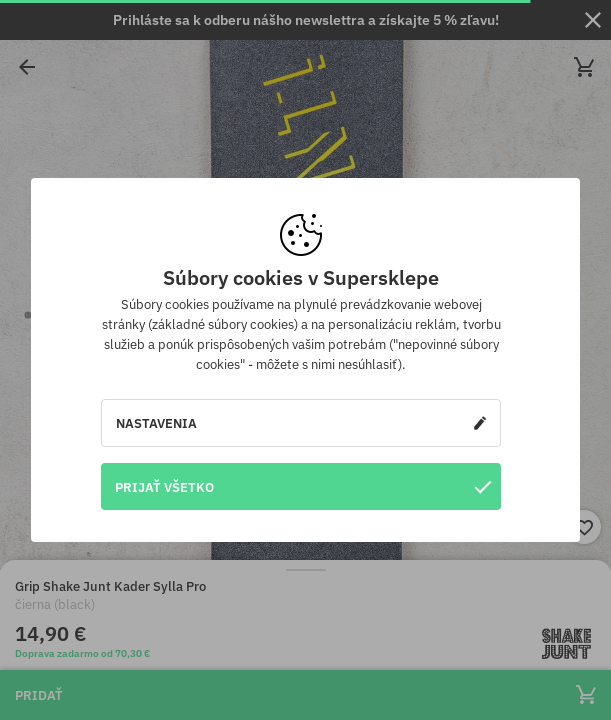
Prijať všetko (303, 486)
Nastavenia (301, 423)
